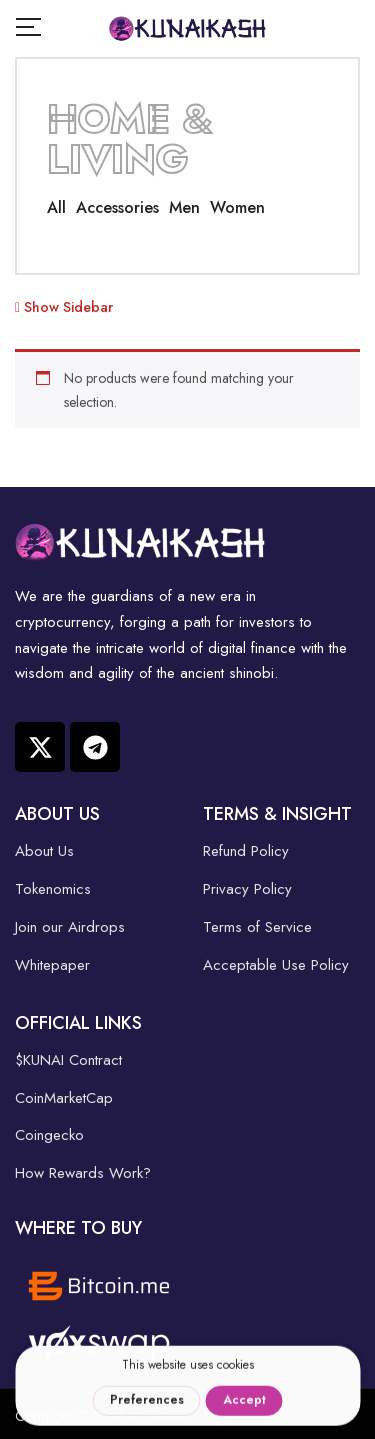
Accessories (117, 207)
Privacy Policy (247, 889)
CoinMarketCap (64, 1098)
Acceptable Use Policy (276, 965)
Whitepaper (52, 965)
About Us (44, 851)
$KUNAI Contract (68, 1060)
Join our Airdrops (70, 927)
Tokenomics (53, 889)
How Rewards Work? (83, 1173)
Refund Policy (246, 851)
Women (237, 207)
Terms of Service (257, 927)
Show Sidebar (64, 307)
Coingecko (49, 1135)
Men (184, 207)
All (56, 207)
